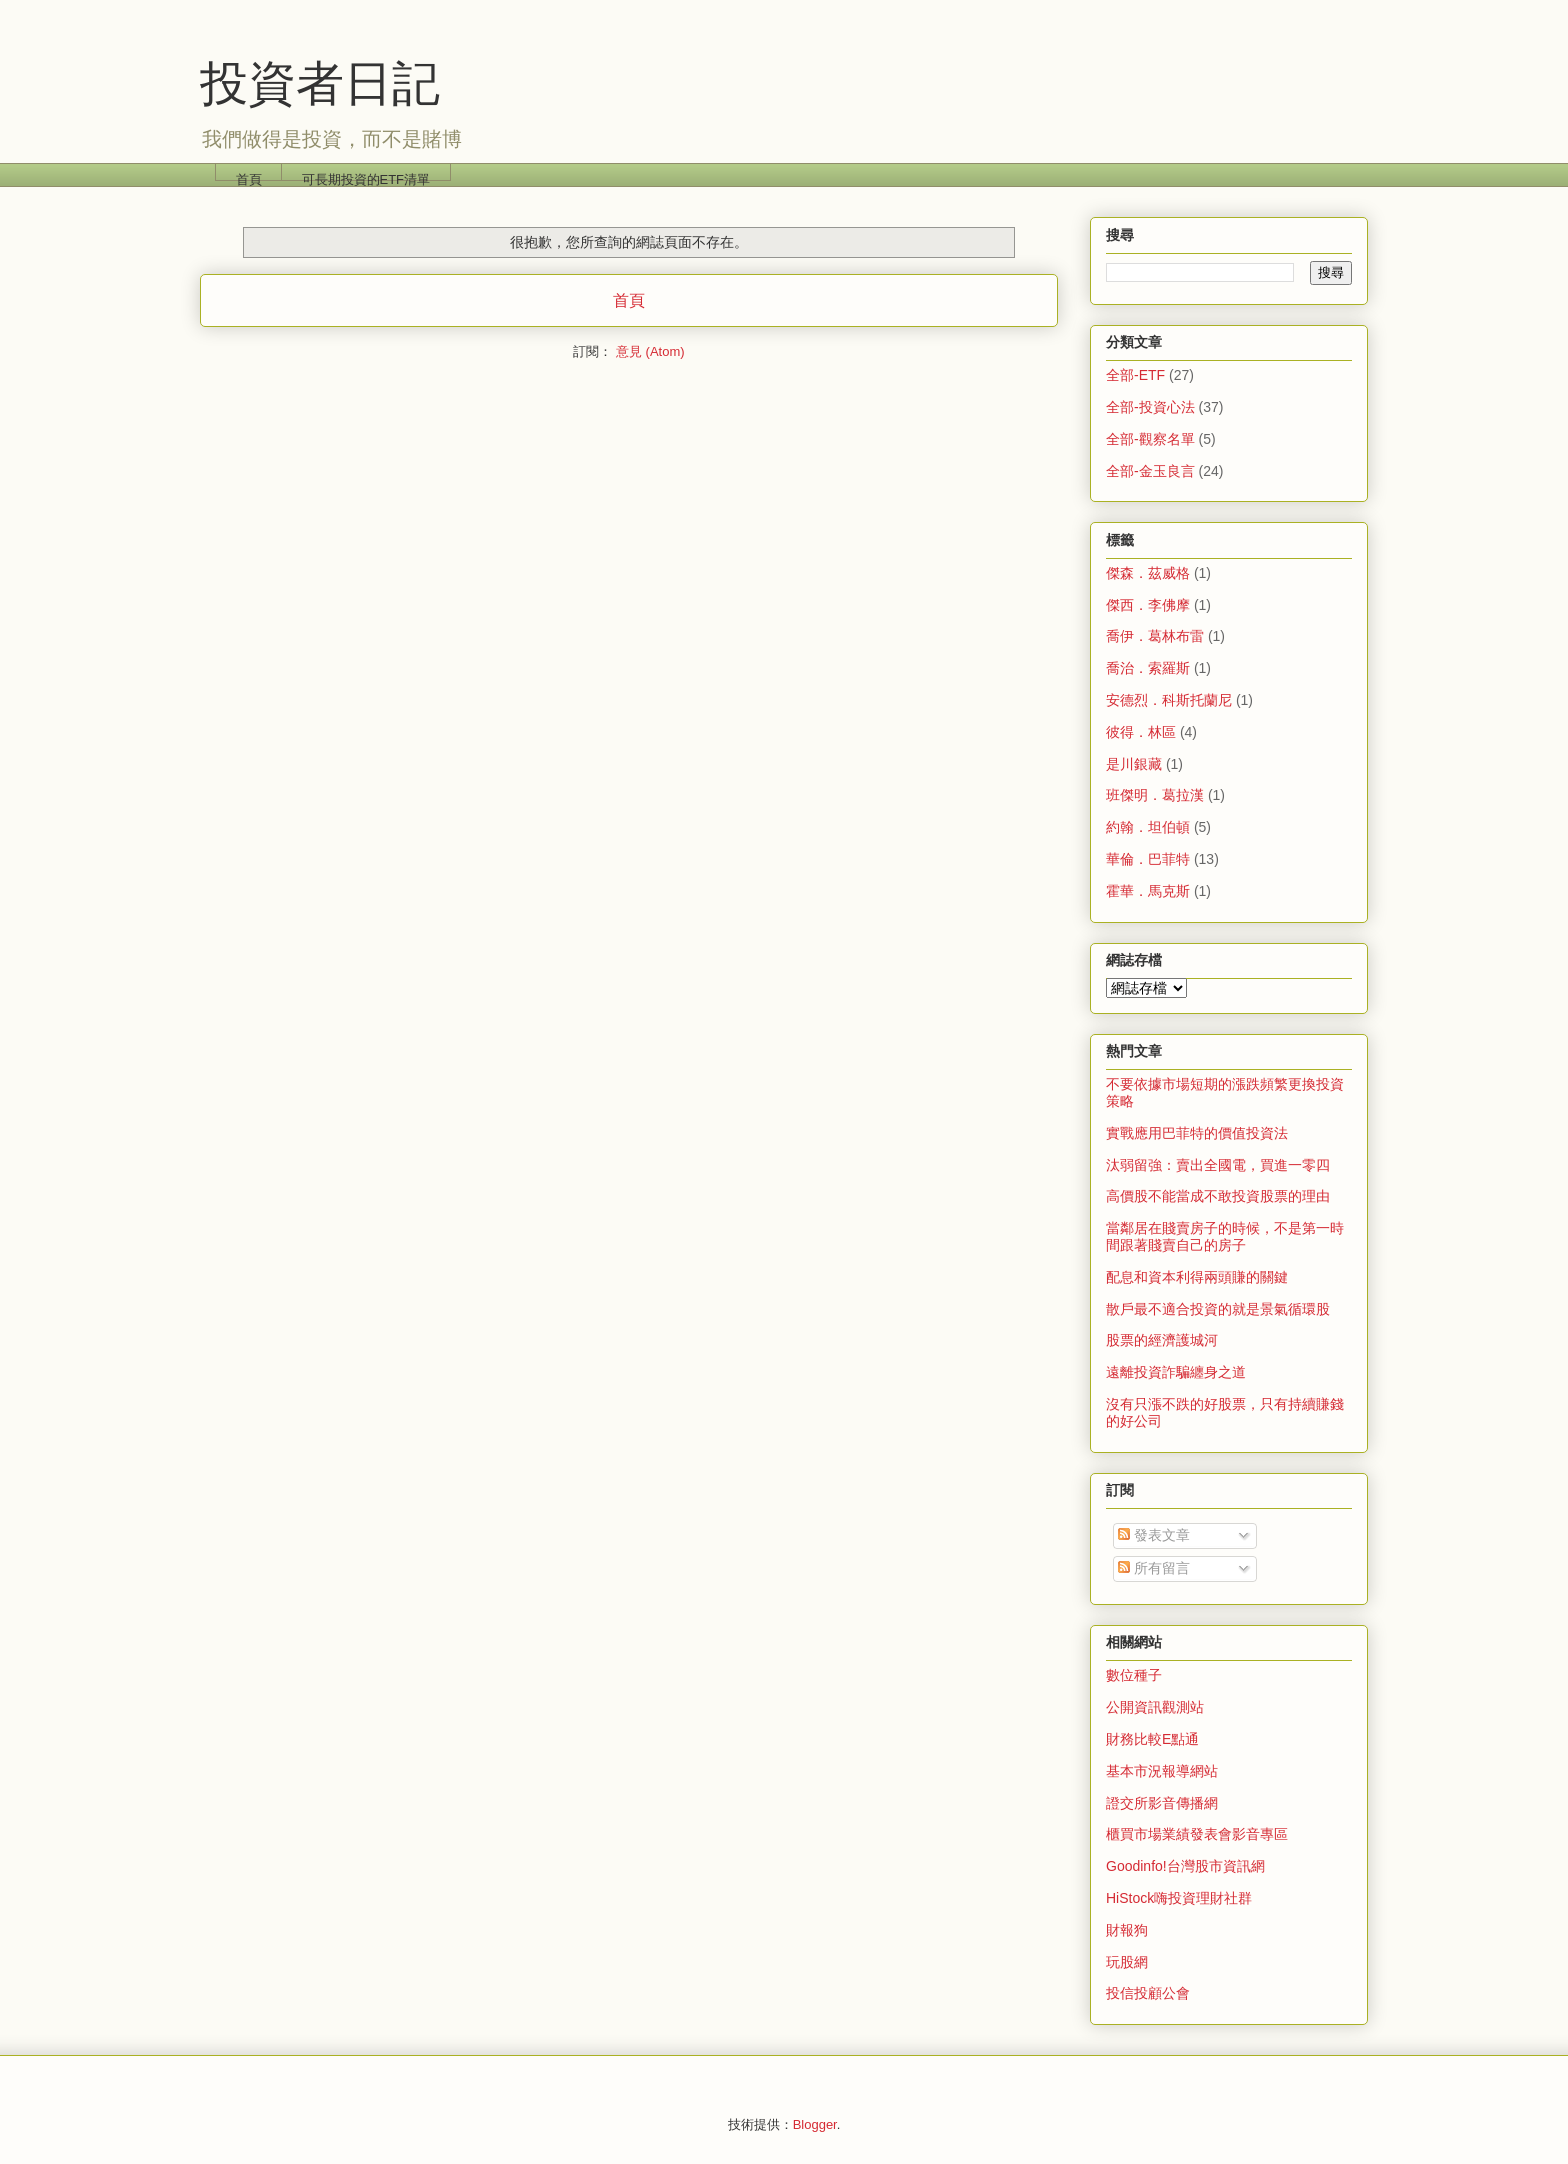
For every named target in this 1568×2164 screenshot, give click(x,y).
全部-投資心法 (1150, 407)
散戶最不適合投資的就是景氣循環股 (1218, 1309)
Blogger (815, 2124)
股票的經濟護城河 (1162, 1340)
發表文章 (1154, 1535)
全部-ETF (1135, 375)
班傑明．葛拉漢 (1155, 795)
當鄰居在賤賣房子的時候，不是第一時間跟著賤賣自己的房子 (1225, 1236)
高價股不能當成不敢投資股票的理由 (1218, 1196)
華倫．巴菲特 (1148, 859)
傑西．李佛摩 (1148, 605)
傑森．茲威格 (1148, 573)
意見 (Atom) (650, 351)
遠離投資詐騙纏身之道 (1176, 1372)
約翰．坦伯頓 (1148, 827)
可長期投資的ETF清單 (366, 176)
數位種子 (1134, 1675)
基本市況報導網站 (1162, 1771)
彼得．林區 (1141, 732)
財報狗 (1127, 1930)
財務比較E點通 (1152, 1739)
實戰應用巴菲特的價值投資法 (1197, 1133)
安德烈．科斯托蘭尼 (1169, 700)
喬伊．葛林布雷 (1155, 636)
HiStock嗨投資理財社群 (1179, 1898)
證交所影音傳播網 (1162, 1803)
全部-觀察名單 (1150, 439)
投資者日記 (320, 83)
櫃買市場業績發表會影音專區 (1197, 1834)
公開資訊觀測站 (1155, 1707)
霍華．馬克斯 (1148, 891)
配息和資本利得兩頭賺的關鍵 (1197, 1277)
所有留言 (1154, 1568)
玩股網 (1127, 1962)
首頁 (249, 176)
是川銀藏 (1134, 764)
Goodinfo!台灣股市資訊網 (1185, 1866)
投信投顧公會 (1148, 1993)
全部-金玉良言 (1150, 471)
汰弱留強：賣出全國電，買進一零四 (1218, 1165)
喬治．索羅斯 (1148, 668)
